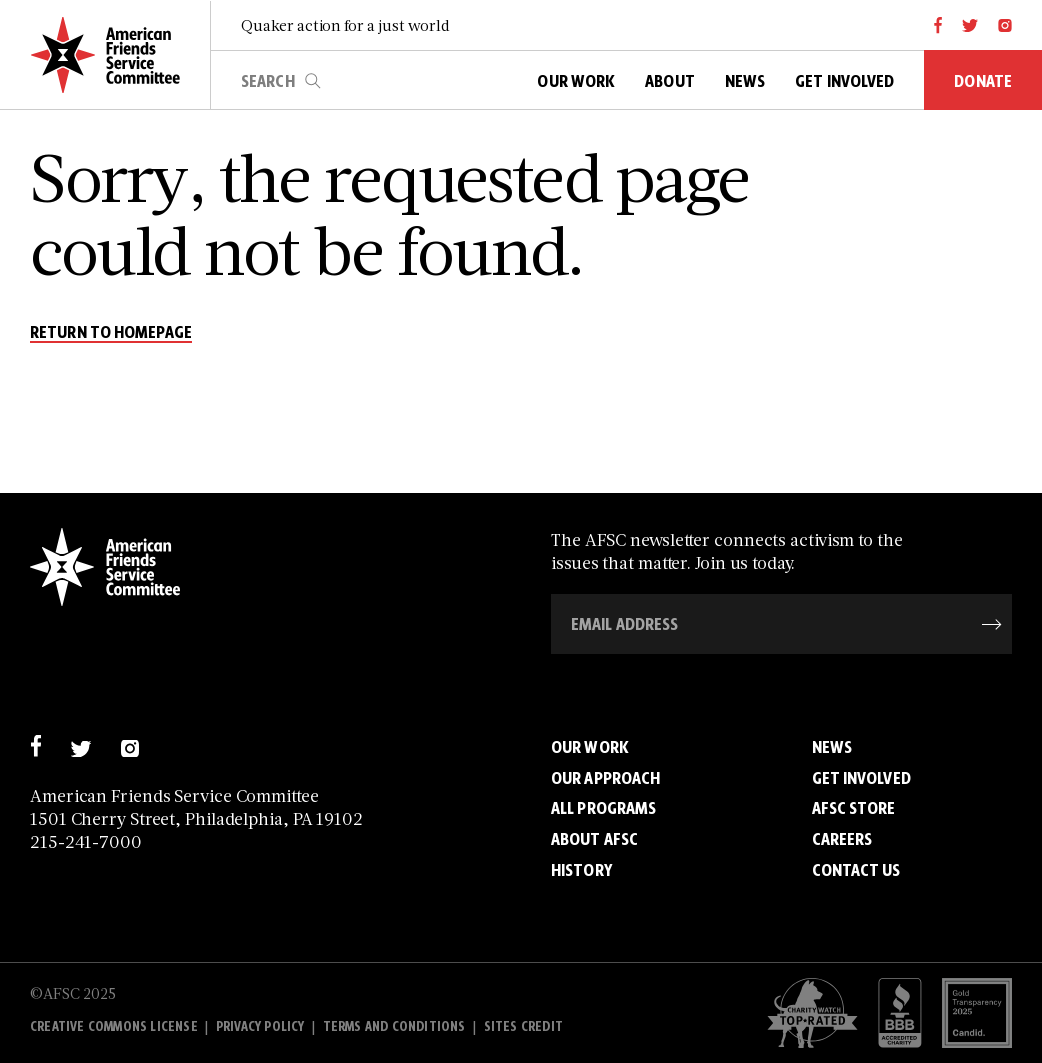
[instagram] (1005, 25)
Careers (842, 839)
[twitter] (970, 25)
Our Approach (605, 778)
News (832, 747)
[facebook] (938, 25)
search (313, 81)
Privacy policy (260, 1026)
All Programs (603, 808)
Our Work (590, 747)
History (581, 870)
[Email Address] (781, 624)
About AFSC (594, 839)
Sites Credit (523, 1026)
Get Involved (861, 778)
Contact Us (856, 870)
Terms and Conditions (394, 1026)
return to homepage (111, 333)
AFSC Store (854, 808)
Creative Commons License (114, 1026)
